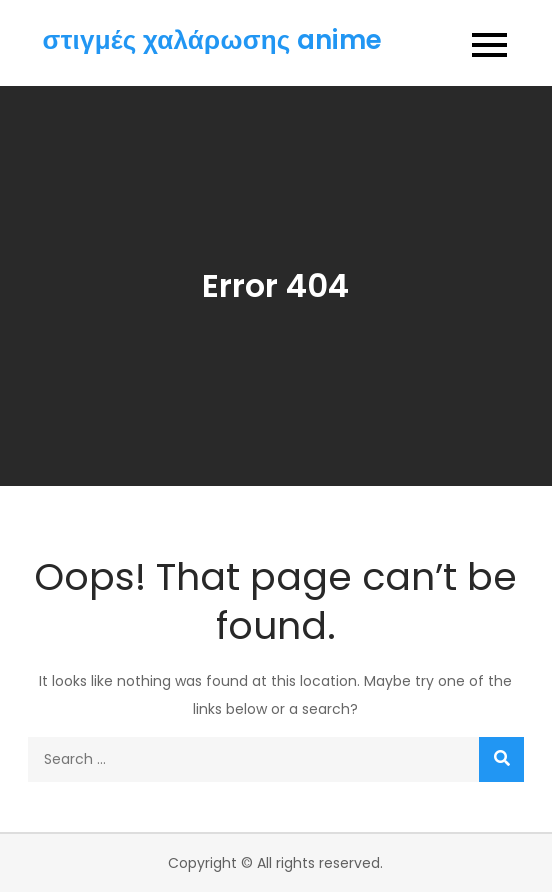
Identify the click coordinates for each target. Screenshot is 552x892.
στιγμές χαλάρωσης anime (213, 40)
